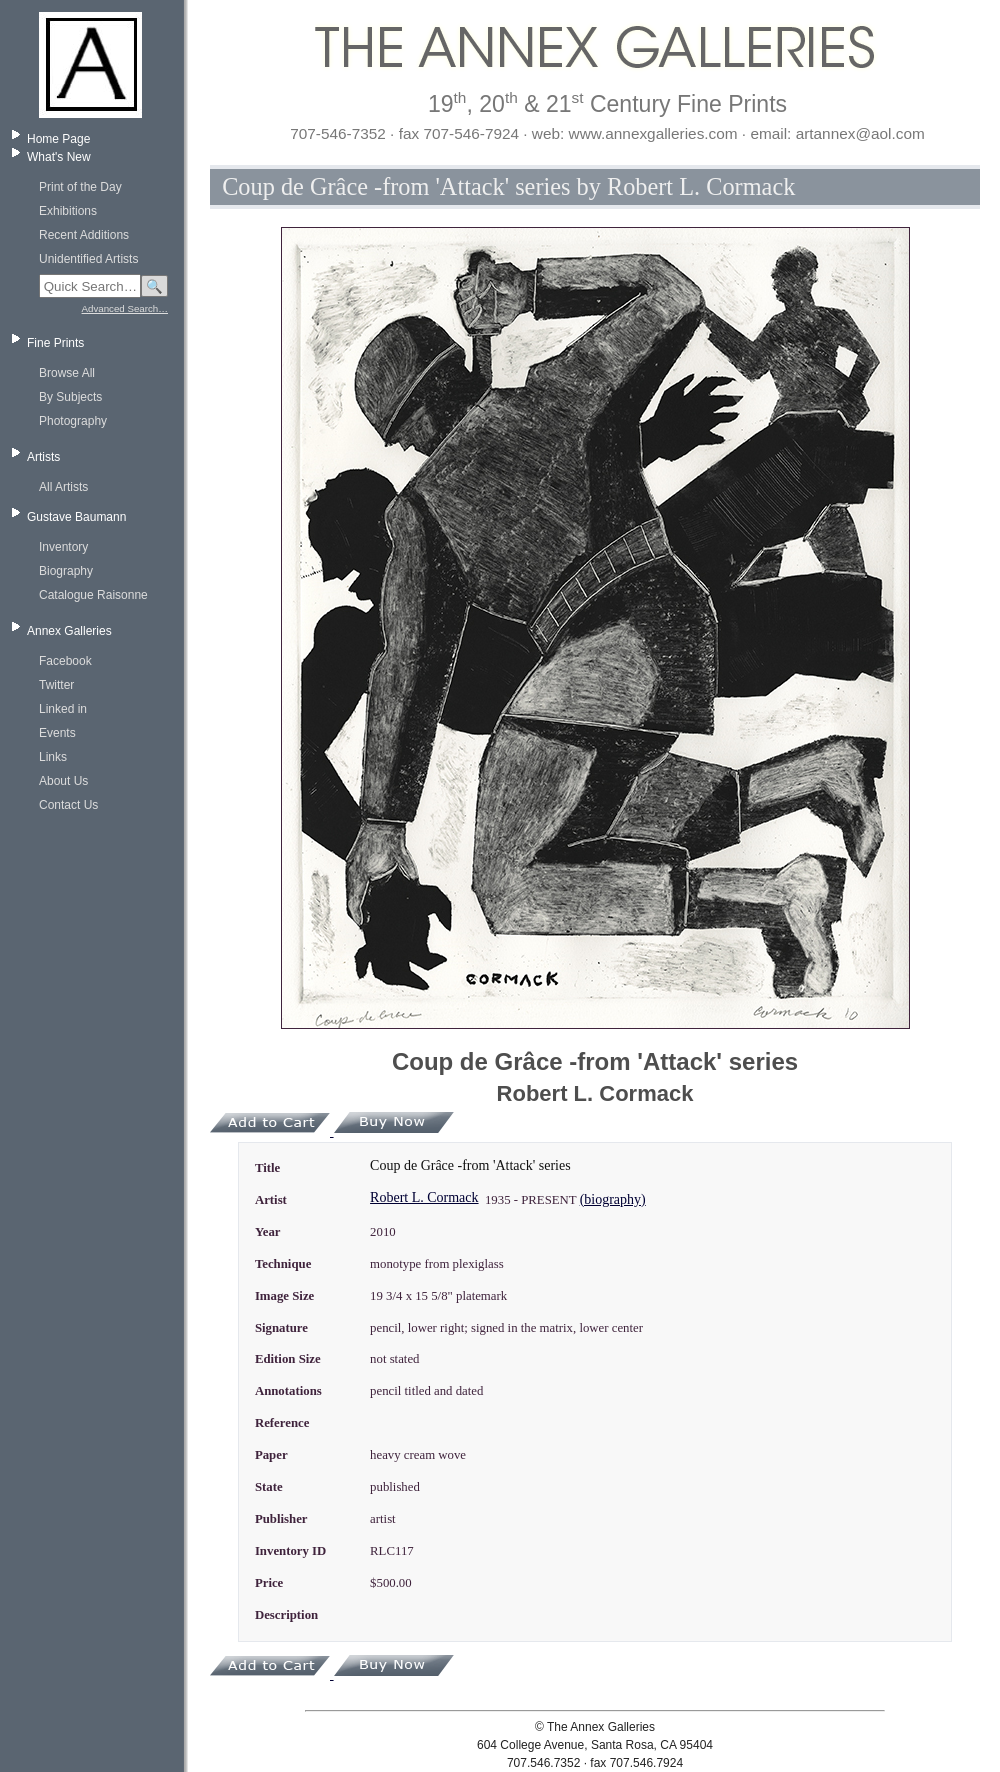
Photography (73, 421)
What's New (59, 157)
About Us (63, 781)
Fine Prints (55, 343)
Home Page (58, 139)
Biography (66, 571)
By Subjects (70, 397)
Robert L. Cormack (424, 1197)
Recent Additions (84, 235)
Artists (43, 457)
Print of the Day (80, 187)
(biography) (613, 1199)
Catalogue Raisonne (93, 595)
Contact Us (68, 805)
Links (53, 757)
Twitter (56, 685)
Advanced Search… (125, 308)
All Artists (63, 487)
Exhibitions (68, 211)
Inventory (63, 547)
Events (57, 733)
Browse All (67, 373)
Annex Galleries (69, 631)
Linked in (63, 709)
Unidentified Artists (88, 259)
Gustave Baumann (76, 517)
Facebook (65, 661)
